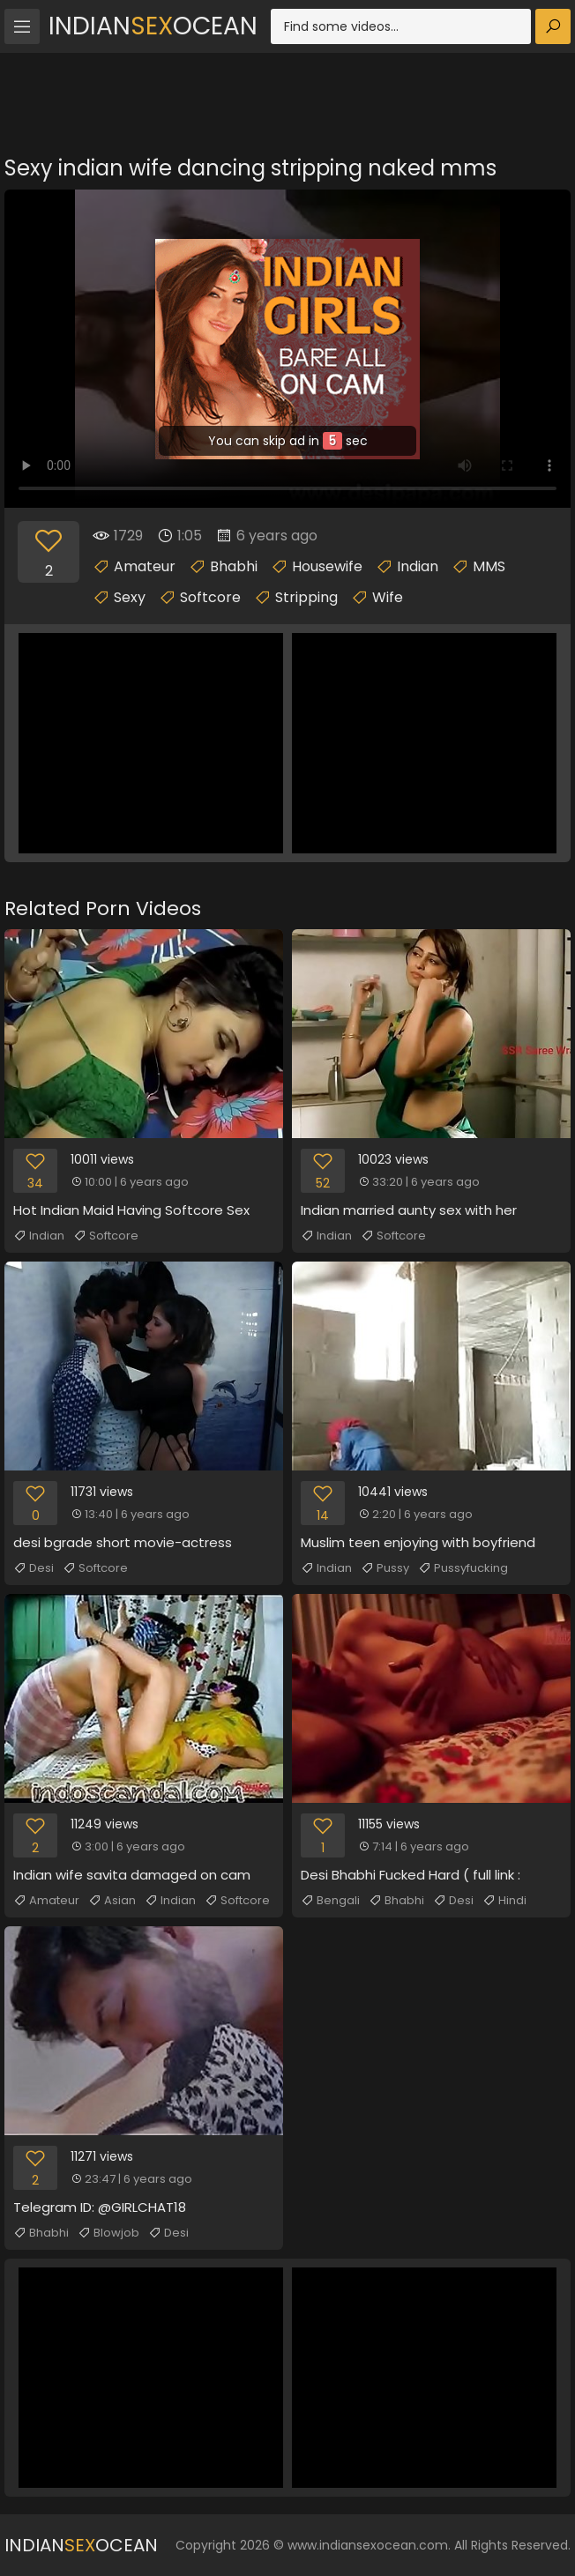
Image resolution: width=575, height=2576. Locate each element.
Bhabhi (234, 566)
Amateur (144, 566)
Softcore (210, 597)
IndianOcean (153, 26)
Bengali (330, 1900)
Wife (387, 597)
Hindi (504, 1900)
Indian (417, 566)
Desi (33, 1568)
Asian (112, 1900)
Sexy (130, 597)
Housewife (327, 566)
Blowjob (108, 2233)
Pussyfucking (463, 1568)
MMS (489, 566)
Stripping (306, 597)
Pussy (385, 1568)
